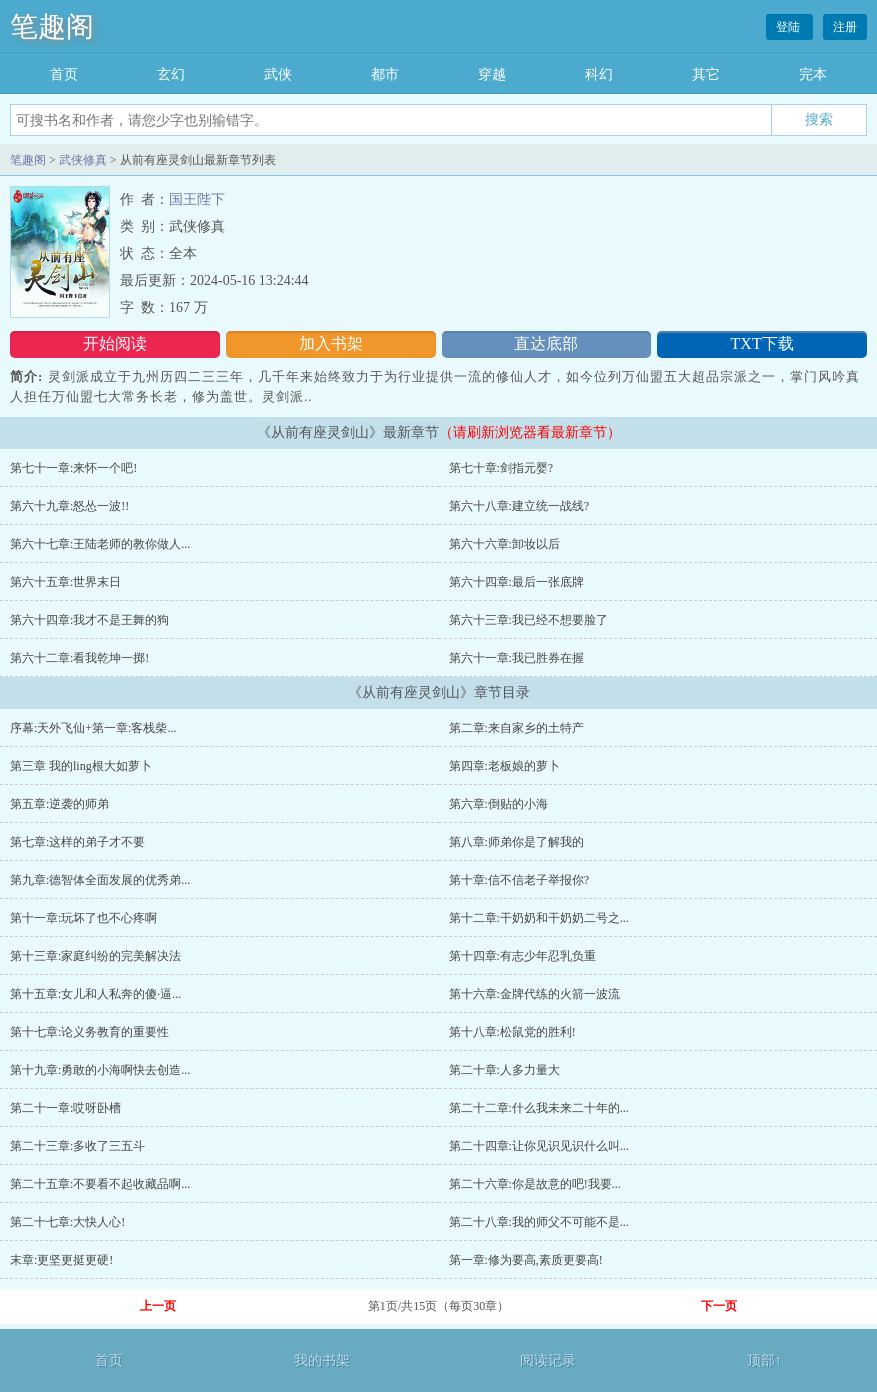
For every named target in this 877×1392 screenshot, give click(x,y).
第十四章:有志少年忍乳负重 (522, 956)
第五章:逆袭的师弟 (59, 804)
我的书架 (322, 1360)
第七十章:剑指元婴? (501, 468)
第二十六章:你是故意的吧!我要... (535, 1184)
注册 (845, 27)
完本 (813, 74)
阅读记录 (548, 1360)
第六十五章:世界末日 (65, 582)
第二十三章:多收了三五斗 (77, 1146)
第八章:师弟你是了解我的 (516, 842)
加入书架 (331, 343)
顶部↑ (764, 1360)
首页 (64, 74)
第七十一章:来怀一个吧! (73, 468)
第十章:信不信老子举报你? (519, 880)
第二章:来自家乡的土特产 (516, 728)
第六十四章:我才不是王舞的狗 (89, 620)
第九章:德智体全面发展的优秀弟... (100, 880)
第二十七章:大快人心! (67, 1222)
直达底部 (546, 343)
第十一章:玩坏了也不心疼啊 (83, 918)
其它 (706, 74)
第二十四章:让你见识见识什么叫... (539, 1146)
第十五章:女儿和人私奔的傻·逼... (95, 994)
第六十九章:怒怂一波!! (69, 506)
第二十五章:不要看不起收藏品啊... (100, 1184)
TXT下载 (762, 343)
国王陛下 (197, 199)
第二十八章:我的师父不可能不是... (539, 1222)
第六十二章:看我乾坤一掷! (79, 658)
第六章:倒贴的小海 (498, 804)
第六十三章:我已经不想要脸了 (528, 620)
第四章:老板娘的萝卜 (504, 766)
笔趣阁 (52, 26)
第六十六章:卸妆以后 (504, 544)
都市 (385, 74)
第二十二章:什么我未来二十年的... (539, 1108)
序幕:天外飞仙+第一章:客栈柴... (93, 728)
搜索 (819, 119)
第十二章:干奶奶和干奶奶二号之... (539, 918)
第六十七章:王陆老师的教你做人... (100, 544)
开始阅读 (115, 343)
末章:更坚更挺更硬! (61, 1260)
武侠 (278, 74)
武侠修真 (83, 160)
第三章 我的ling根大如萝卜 (81, 766)
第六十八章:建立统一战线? (519, 506)
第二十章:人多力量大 (504, 1070)
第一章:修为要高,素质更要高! (526, 1260)
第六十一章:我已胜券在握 (516, 658)
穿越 (492, 74)
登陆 (789, 27)
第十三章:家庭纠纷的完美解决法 (95, 956)
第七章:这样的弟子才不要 (77, 842)
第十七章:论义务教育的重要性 (89, 1032)
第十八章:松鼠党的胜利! (512, 1032)
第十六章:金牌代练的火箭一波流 (534, 994)
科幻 (599, 74)
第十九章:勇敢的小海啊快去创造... (100, 1070)
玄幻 (171, 74)
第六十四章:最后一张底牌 (516, 582)
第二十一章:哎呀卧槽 (65, 1108)
